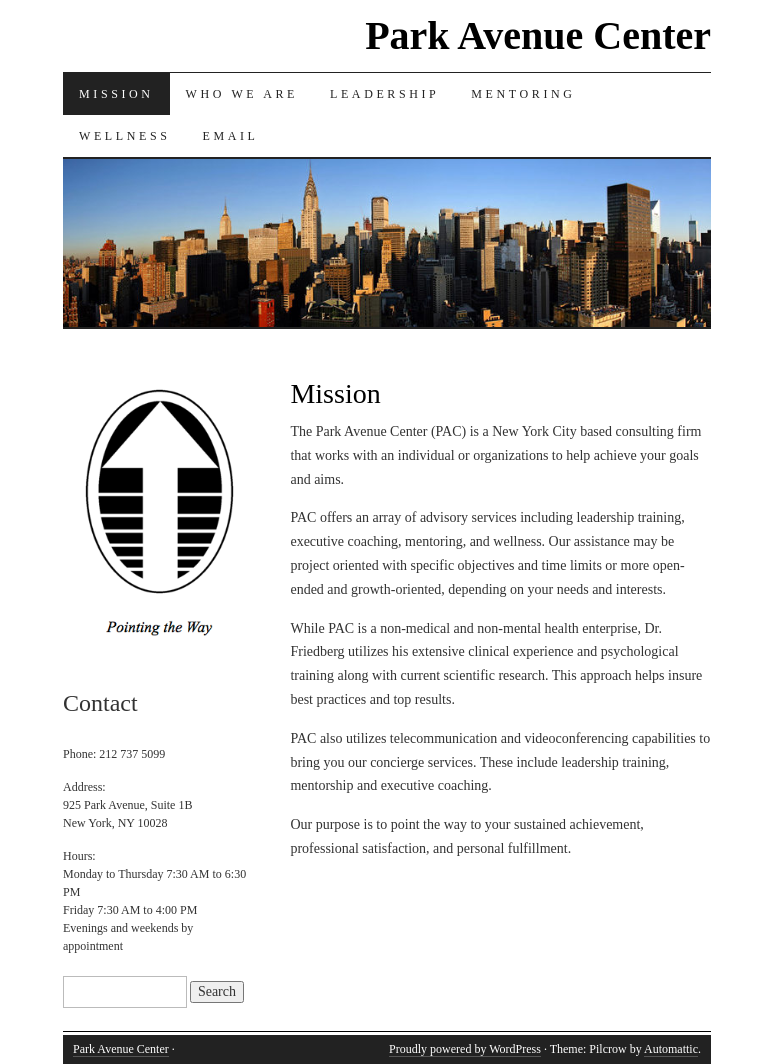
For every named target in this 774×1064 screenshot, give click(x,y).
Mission (116, 94)
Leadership (384, 94)
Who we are (242, 94)
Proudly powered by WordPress (465, 1049)
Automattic (671, 1049)
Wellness (124, 136)
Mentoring (523, 94)
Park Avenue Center (538, 35)
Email (230, 136)
